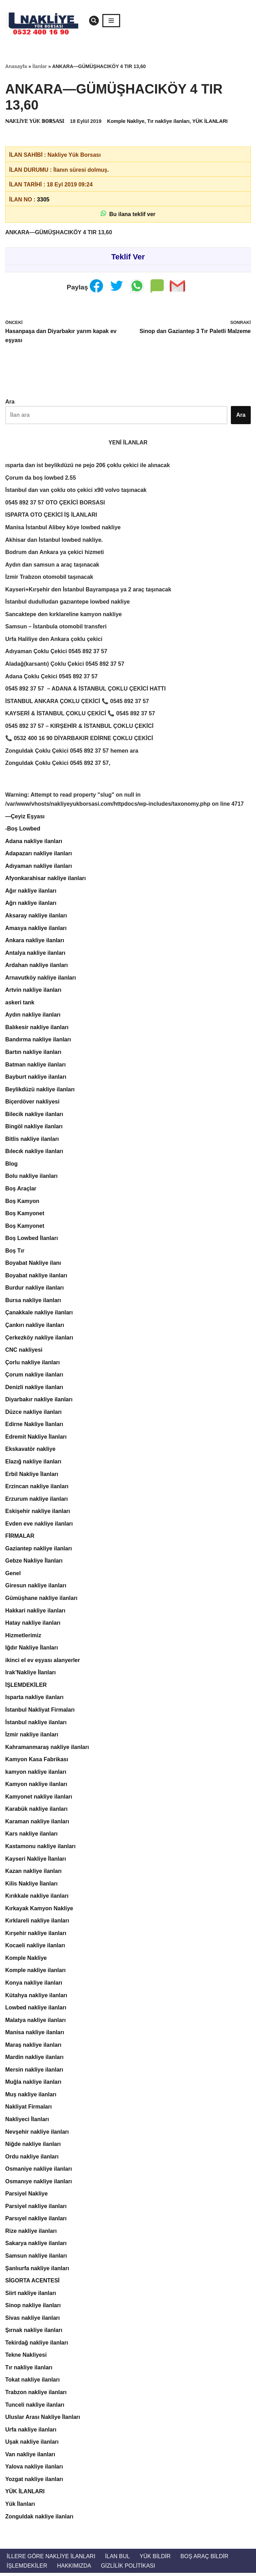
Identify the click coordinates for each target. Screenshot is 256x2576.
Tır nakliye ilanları (168, 121)
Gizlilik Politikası (128, 2568)
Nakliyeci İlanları (27, 2122)
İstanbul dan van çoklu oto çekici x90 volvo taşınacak (76, 490)
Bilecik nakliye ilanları (34, 1115)
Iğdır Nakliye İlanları (31, 1649)
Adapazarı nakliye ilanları (38, 854)
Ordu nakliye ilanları (32, 2159)
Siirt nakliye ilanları (30, 2295)
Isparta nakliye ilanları (34, 1699)
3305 (43, 199)
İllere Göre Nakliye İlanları (51, 2559)
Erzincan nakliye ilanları (36, 1488)
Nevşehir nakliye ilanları (37, 2134)
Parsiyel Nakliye (26, 2196)
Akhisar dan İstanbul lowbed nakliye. (54, 540)
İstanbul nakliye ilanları (36, 1724)
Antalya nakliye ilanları (35, 954)
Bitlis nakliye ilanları (32, 1140)
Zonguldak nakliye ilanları (39, 2519)
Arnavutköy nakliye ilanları (40, 978)
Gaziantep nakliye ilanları (38, 1550)
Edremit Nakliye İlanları (36, 1438)
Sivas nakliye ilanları (32, 2320)
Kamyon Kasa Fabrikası (36, 1761)
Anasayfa (16, 66)
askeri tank (20, 1003)
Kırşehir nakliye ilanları (35, 1935)
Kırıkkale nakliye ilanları (36, 1898)
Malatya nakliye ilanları (35, 2022)
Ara (10, 402)
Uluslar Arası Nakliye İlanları (42, 2420)
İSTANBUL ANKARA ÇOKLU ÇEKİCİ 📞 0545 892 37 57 (77, 701)
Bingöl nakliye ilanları (34, 1127)
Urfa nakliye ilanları (31, 2432)
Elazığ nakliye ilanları (33, 1463)
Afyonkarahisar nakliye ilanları (45, 879)
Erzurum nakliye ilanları (36, 1500)
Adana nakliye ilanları (34, 842)
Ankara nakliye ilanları (34, 941)
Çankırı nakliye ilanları (34, 1326)
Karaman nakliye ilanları (37, 1823)
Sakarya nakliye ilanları (36, 2246)
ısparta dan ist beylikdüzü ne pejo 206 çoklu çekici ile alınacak (87, 465)
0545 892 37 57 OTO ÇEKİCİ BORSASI (55, 503)
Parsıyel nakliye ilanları (36, 2221)
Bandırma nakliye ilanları (38, 1040)
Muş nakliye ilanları (31, 2097)
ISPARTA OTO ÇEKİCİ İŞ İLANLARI (51, 515)
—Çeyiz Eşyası (25, 817)
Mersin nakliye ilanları (34, 2072)
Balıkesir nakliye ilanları (36, 1028)
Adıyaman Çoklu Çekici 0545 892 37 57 (56, 652)
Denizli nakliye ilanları (34, 1389)
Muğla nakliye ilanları (33, 2084)
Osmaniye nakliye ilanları (38, 2171)
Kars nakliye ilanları (31, 1836)
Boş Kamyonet (24, 1215)
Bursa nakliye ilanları (33, 1302)
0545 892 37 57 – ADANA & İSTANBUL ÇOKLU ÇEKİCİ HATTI (85, 689)
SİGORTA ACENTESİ (32, 2283)
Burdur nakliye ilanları (34, 1289)
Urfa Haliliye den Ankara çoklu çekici (54, 639)
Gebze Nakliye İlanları (34, 1562)
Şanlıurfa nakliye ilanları (37, 2271)
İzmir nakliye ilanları (31, 1736)
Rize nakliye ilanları (31, 2233)
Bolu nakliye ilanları (31, 1177)
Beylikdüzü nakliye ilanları (40, 1090)
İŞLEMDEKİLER (26, 1687)
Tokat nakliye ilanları (32, 2382)
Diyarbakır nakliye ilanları (39, 1401)
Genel (13, 1575)
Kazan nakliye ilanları (33, 1873)
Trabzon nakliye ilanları (36, 2395)
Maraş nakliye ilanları (33, 2047)
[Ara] (94, 20)
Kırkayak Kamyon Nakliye (39, 1910)
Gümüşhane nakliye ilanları (41, 1600)
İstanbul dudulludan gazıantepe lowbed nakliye (67, 602)
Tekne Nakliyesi (26, 2358)
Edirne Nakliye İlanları (34, 1426)
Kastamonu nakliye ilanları (40, 1848)
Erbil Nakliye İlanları (31, 1475)
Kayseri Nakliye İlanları (35, 1860)
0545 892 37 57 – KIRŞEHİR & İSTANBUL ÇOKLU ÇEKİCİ (79, 726)
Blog (11, 1165)
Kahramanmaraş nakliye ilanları (47, 1749)
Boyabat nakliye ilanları (36, 1277)
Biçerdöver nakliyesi (32, 1103)
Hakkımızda (74, 2568)
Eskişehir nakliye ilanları (37, 1513)
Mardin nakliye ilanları (34, 2059)
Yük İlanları (20, 2507)
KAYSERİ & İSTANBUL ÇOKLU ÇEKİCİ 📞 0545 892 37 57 (80, 714)
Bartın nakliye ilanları (33, 1053)
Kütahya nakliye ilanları (36, 1997)
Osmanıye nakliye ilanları (38, 2184)
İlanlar (39, 66)
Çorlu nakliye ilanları (32, 1364)
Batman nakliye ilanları (35, 1065)
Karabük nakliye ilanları (36, 1811)
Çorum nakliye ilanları (34, 1376)
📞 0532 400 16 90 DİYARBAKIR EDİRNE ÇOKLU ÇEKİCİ (79, 739)
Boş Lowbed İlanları (31, 1239)
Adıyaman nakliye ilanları (38, 867)
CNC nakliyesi (24, 1351)
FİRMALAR (20, 1538)
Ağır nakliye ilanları (31, 891)
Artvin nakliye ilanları (33, 991)
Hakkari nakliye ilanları (35, 1612)
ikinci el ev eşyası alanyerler (42, 1662)
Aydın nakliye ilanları (33, 1016)
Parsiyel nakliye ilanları (36, 2209)
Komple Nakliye (126, 121)
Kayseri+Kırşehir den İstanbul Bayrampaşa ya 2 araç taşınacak (88, 590)
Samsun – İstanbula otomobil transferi (56, 627)
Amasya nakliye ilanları (36, 929)
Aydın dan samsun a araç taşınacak (52, 565)
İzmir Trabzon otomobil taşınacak (49, 577)
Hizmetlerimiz (23, 1637)
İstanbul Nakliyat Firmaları (40, 1711)
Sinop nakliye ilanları (33, 2308)
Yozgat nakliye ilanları (34, 2482)
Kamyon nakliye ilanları (36, 1786)
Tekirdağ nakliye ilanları (36, 2345)
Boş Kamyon (22, 1202)
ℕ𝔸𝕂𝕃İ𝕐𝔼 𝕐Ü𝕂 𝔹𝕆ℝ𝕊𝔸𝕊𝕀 (34, 121)
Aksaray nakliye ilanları (36, 916)
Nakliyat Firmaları (28, 2109)
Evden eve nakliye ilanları (39, 1525)
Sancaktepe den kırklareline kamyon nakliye (63, 615)
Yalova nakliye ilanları (34, 2470)
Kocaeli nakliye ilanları (35, 1948)
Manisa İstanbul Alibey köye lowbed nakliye (63, 528)
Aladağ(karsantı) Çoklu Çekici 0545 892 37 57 (65, 664)
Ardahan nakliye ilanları (36, 966)
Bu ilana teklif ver (128, 214)
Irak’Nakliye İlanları (30, 1674)
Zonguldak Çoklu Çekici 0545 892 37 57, (57, 764)
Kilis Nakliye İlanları (31, 1886)
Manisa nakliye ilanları (34, 2035)
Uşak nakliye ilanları (32, 2445)
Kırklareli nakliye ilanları (37, 1923)
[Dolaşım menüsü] (111, 20)
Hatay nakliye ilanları (32, 1624)
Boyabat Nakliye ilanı (33, 1264)
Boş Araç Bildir (205, 2559)
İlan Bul (117, 2559)
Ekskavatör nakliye (30, 1451)
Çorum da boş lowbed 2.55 (40, 478)
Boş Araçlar (20, 1190)
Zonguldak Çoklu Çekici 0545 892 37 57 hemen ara (72, 751)
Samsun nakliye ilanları (36, 2258)
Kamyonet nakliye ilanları (38, 1798)
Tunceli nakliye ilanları (35, 2408)
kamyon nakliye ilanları (35, 1774)
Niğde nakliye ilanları (33, 2146)
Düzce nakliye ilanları (33, 1413)
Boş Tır (14, 1252)
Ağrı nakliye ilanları (31, 904)
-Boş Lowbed (22, 829)
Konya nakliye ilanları (34, 1985)
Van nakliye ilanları (30, 2457)
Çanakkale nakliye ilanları (39, 1314)
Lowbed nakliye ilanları (35, 2010)
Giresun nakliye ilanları (35, 1587)
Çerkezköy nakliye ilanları (39, 1339)
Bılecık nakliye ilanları (34, 1153)
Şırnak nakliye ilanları (34, 2333)
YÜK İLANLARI (210, 121)
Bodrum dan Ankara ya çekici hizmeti (54, 552)
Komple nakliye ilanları (35, 1973)
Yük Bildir (155, 2559)
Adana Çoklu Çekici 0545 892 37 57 (51, 677)
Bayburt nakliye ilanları (35, 1078)
